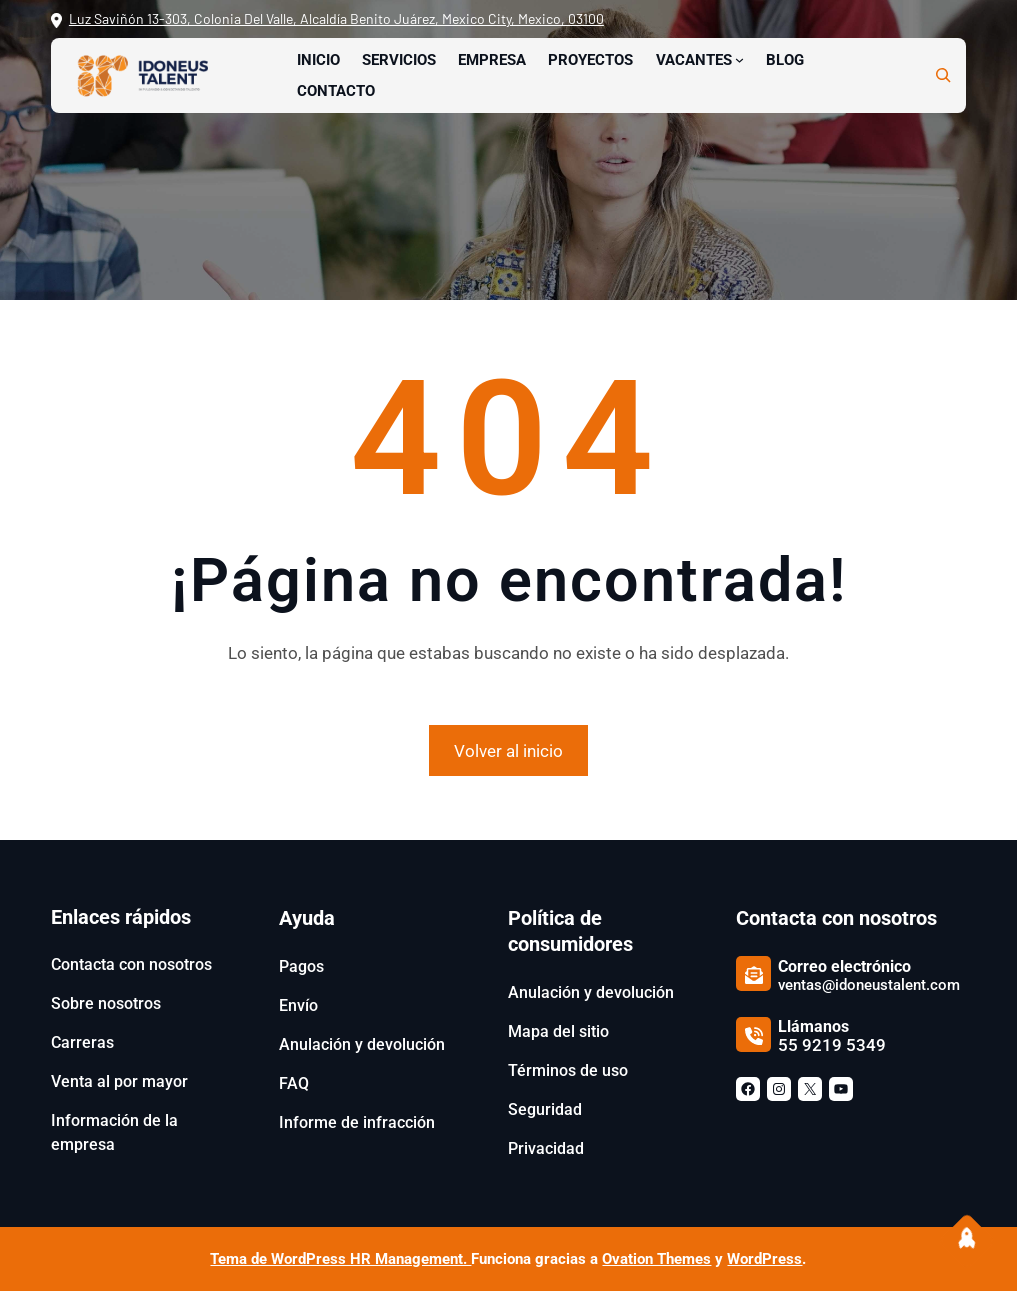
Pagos (301, 966)
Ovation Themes (656, 1259)
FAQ (294, 1083)
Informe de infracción (357, 1122)
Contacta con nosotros (131, 964)
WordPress (764, 1259)
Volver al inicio (508, 751)
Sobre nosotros (106, 1003)
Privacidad (546, 1148)
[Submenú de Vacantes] (739, 59)
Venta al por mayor (119, 1081)
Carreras (82, 1042)
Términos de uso (568, 1070)
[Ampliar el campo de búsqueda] (943, 75)
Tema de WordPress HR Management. (340, 1259)
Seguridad (545, 1109)
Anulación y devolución (362, 1044)
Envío (298, 1005)
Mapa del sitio (558, 1031)
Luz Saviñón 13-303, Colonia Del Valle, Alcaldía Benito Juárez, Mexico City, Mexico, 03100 (336, 18)
